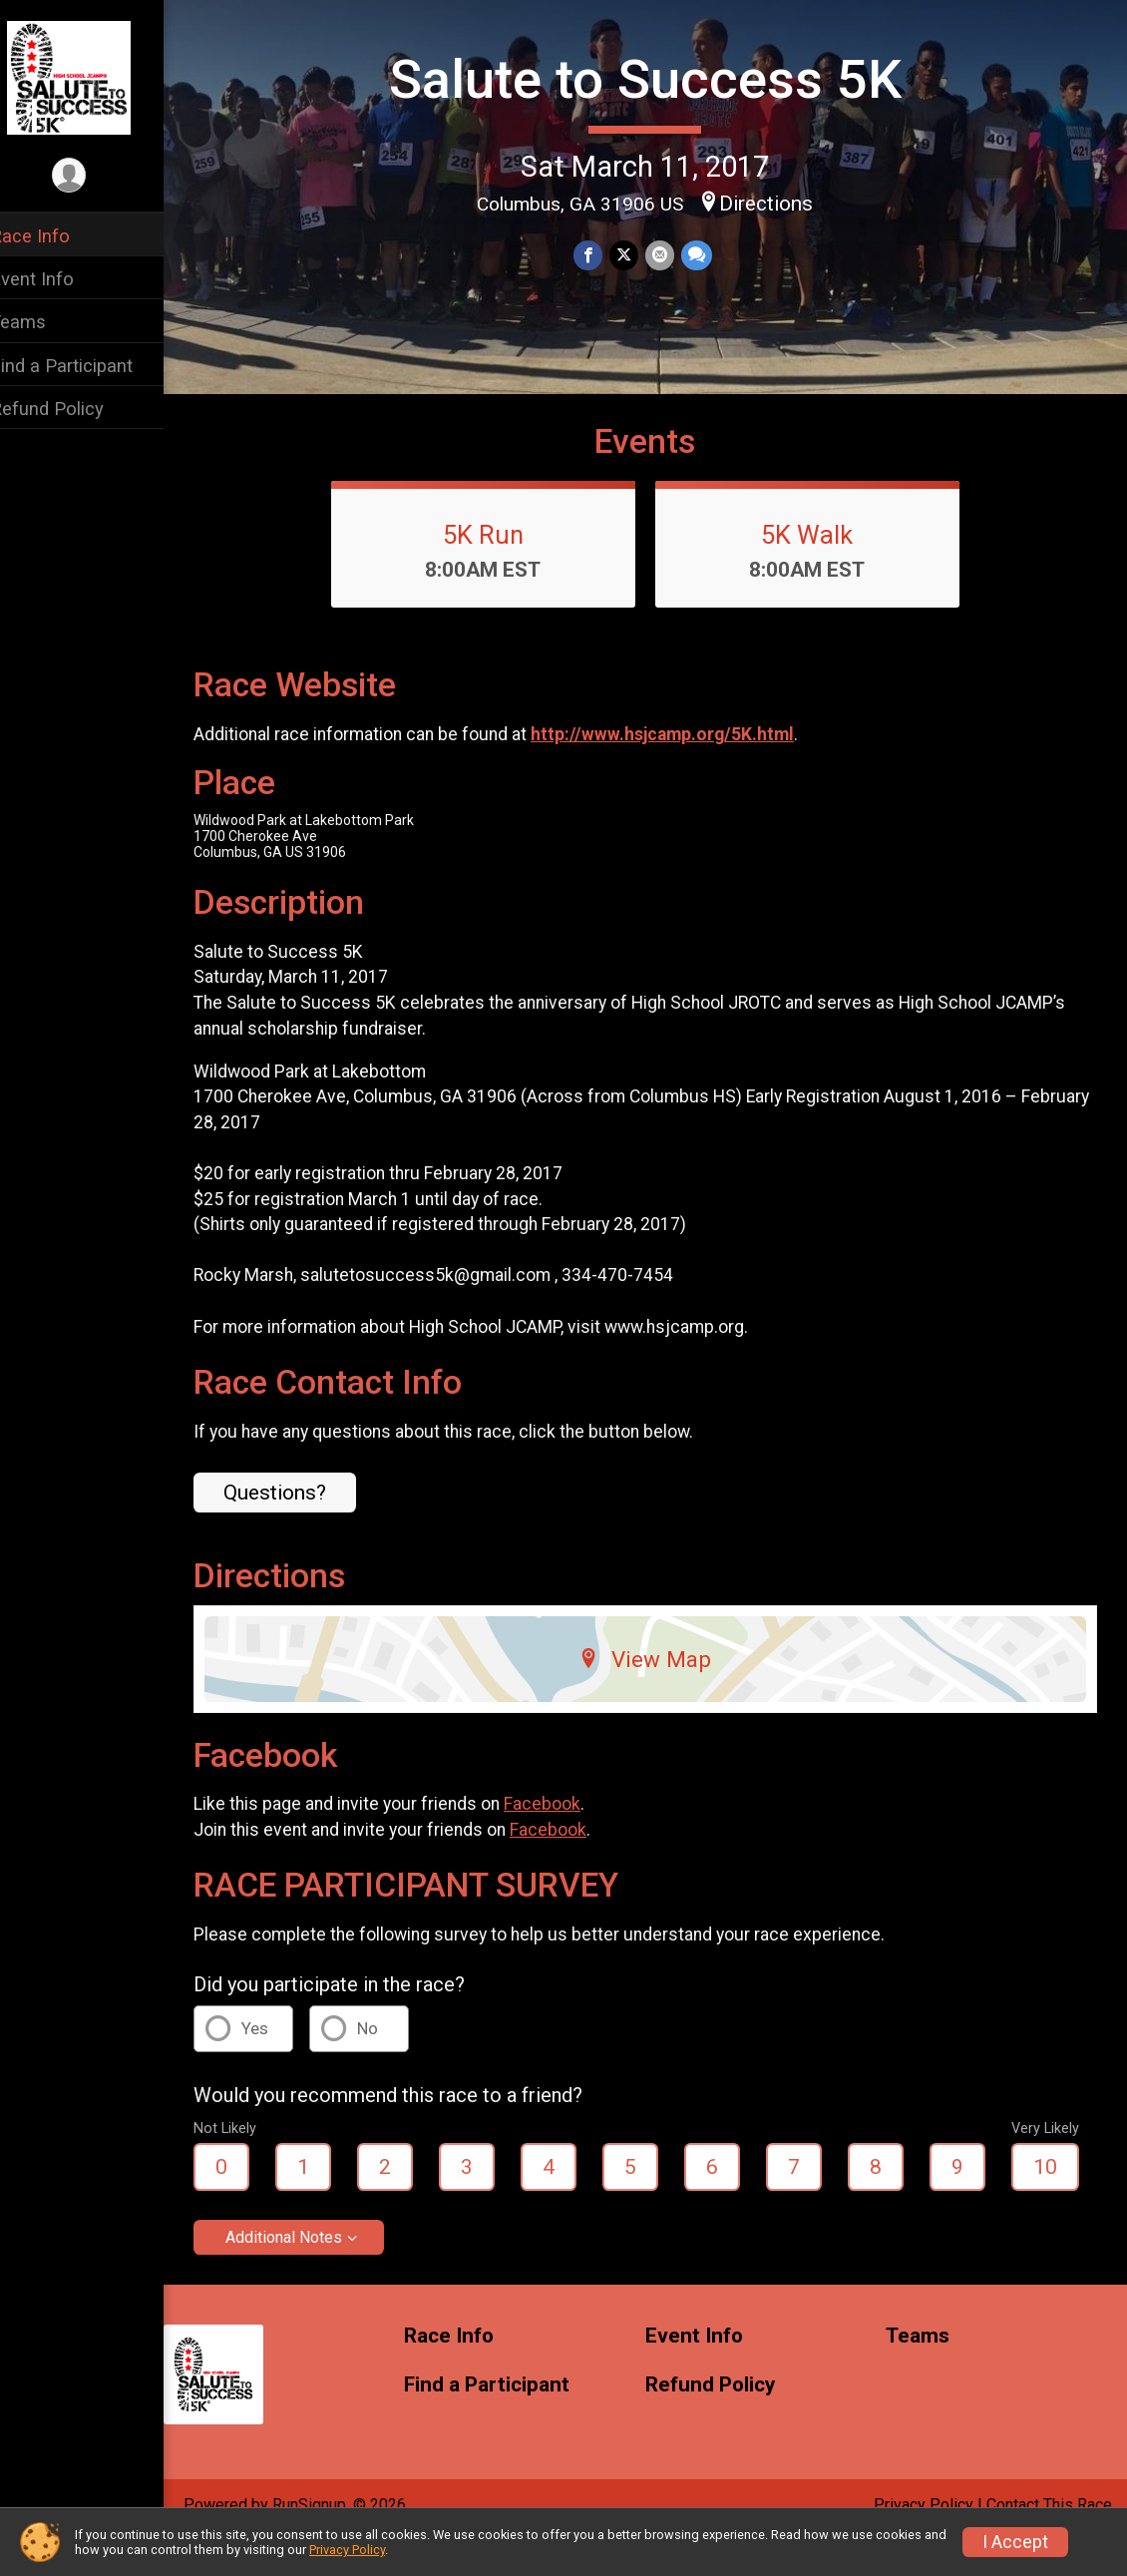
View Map (658, 1694)
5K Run (496, 570)
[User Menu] (95, 176)
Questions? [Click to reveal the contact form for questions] (300, 1527)
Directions (780, 202)
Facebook (568, 1839)
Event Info (58, 278)
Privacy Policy (347, 2549)
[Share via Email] (671, 253)
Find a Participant (87, 365)
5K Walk (821, 570)
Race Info (56, 235)
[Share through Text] (707, 253)
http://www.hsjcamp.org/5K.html (688, 769)
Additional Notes (309, 2272)
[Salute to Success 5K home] (94, 77)
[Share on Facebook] (601, 253)
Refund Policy (73, 408)
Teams (44, 321)
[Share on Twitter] (636, 253)
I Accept (1015, 2542)
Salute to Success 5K (658, 78)
